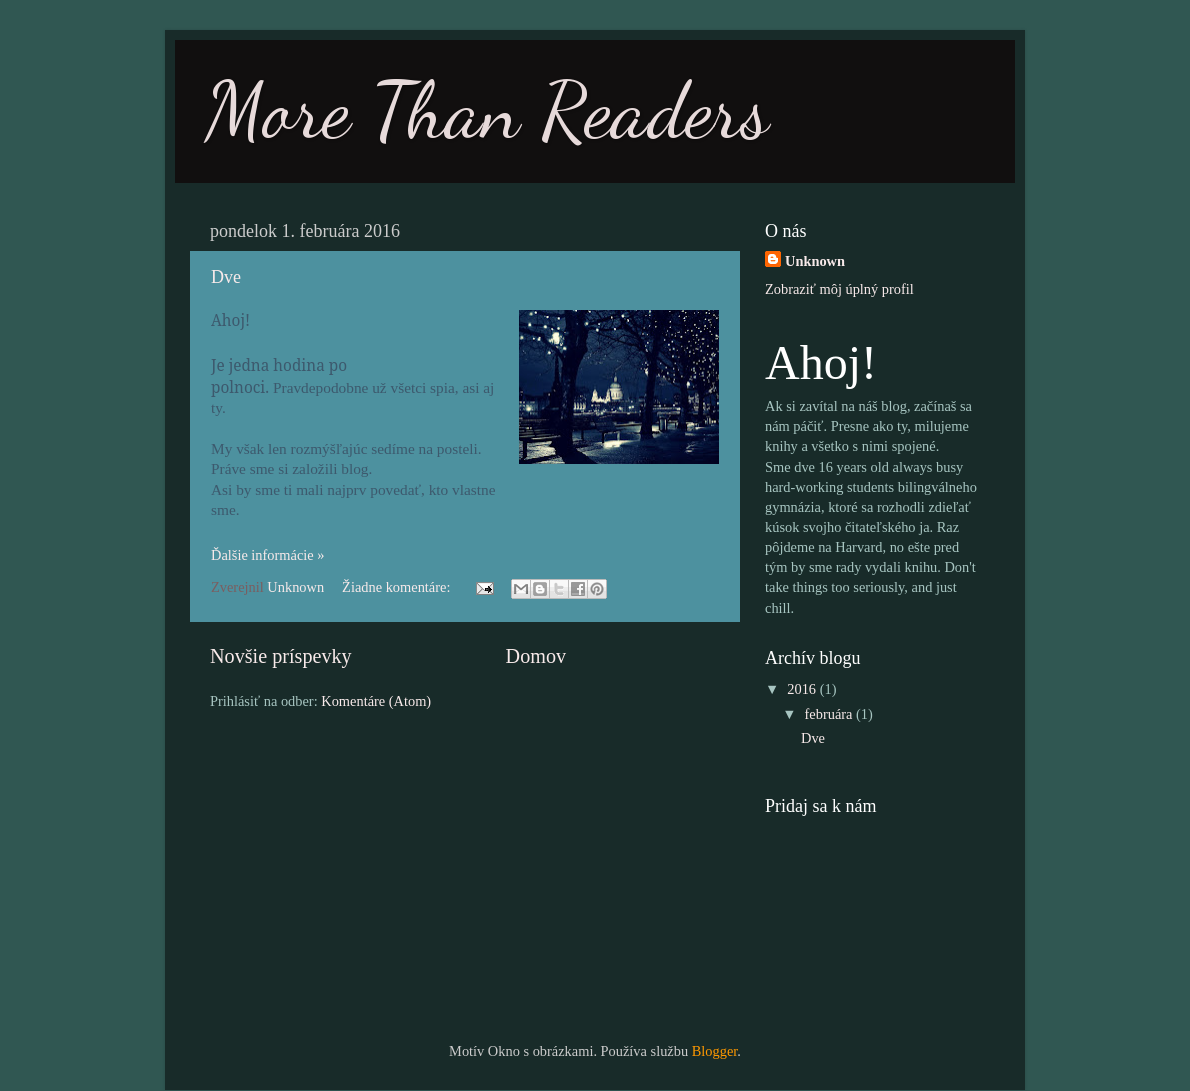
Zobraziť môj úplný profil (839, 289)
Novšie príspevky (281, 656)
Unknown (815, 261)
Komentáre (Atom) (376, 701)
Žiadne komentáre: (398, 587)
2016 (803, 689)
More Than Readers (487, 110)
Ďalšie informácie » (267, 555)
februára (831, 714)
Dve (226, 277)
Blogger (715, 1051)
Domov (536, 656)
